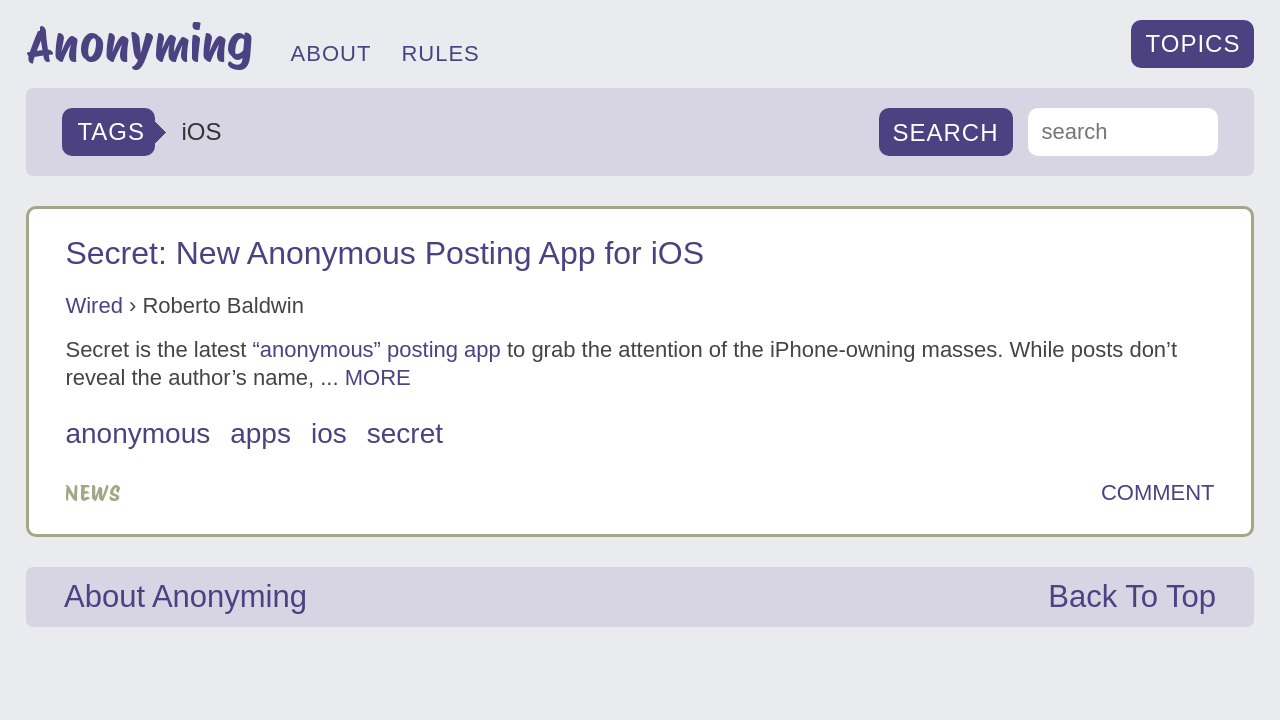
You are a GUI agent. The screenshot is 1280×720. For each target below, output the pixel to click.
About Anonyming (185, 596)
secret (405, 433)
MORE (378, 377)
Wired (93, 305)
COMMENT (1158, 493)
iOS (329, 433)
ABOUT (331, 53)
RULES (440, 53)
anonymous (137, 433)
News (93, 493)
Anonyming (139, 44)
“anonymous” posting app (377, 349)
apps (260, 433)
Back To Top (1132, 596)
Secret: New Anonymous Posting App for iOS (384, 253)
